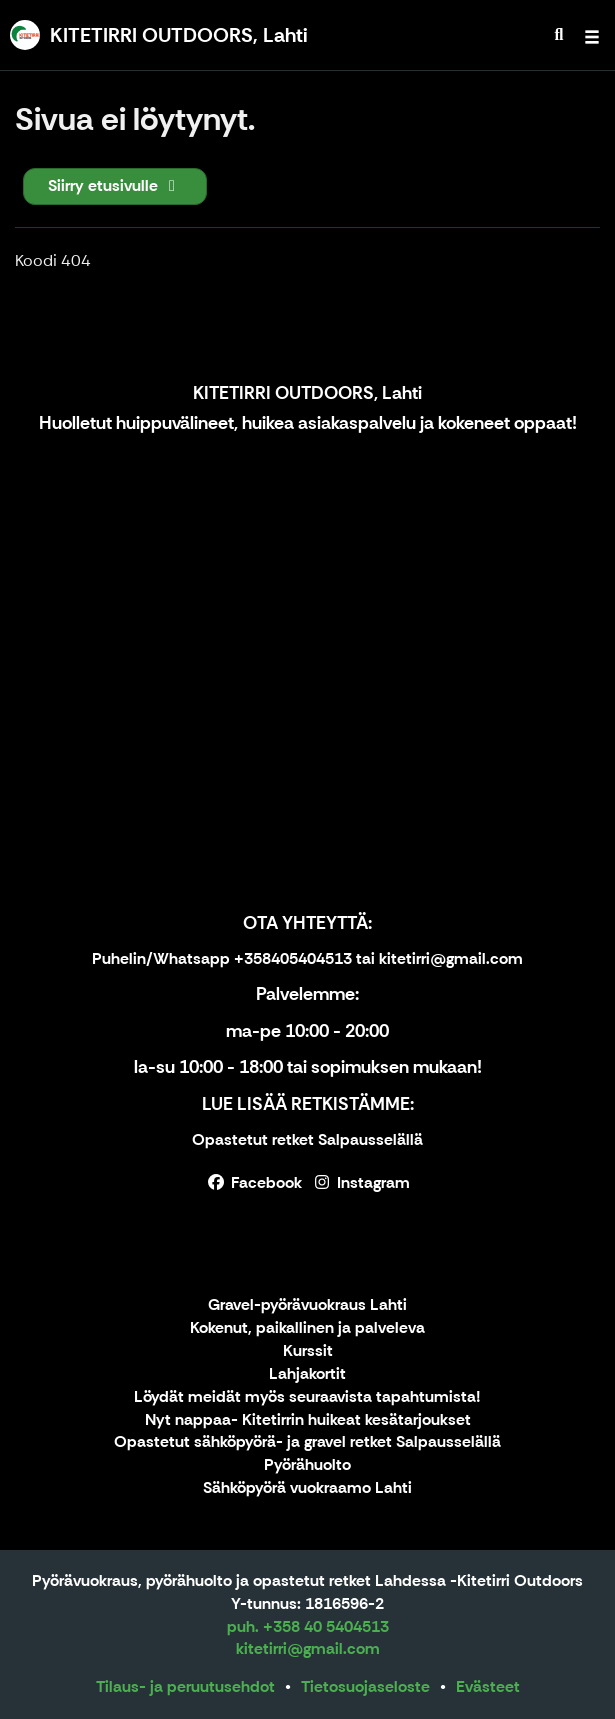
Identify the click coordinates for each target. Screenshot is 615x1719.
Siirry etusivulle (115, 185)
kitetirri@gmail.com (308, 1648)
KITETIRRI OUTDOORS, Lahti (307, 393)
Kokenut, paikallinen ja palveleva (307, 1328)
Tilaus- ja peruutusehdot (185, 1686)
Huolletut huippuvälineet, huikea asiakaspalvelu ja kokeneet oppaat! (308, 423)
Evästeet (488, 1686)
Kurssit (308, 1351)
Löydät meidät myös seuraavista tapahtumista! (307, 1397)
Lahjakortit (307, 1374)
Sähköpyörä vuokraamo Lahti (307, 1488)
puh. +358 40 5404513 (308, 1626)
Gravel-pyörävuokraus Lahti (307, 1305)
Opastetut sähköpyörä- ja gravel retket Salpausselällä (307, 1442)
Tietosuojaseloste (365, 1686)
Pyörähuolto (307, 1465)
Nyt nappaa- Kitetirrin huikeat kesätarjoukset (308, 1420)
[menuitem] (559, 35)
